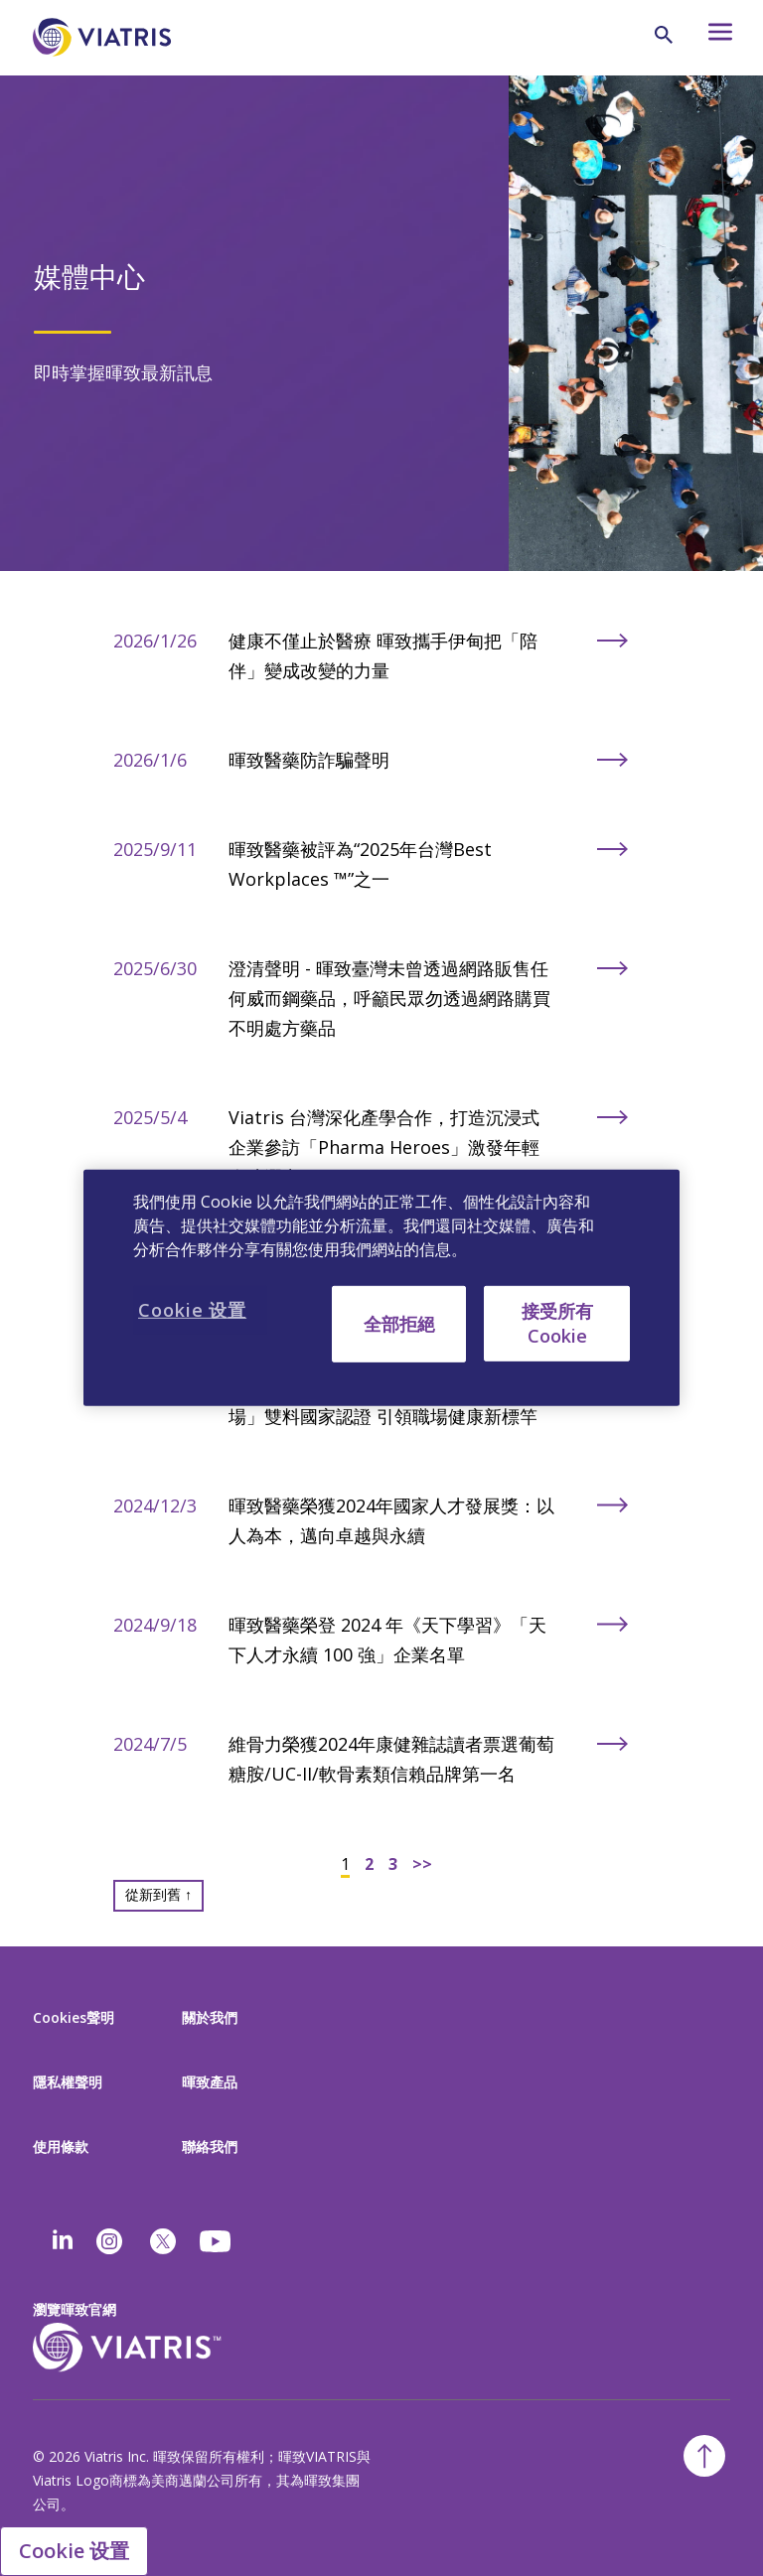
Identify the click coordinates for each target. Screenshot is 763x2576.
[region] (381, 1288)
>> (422, 1864)
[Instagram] (109, 2241)
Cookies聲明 (73, 2017)
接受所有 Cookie (557, 1323)
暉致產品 (209, 2082)
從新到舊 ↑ (158, 1895)
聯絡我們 (209, 2146)
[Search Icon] (664, 35)
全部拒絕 (399, 1324)
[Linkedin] (63, 2241)
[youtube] (216, 2241)
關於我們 (209, 2017)
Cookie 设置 (74, 2550)
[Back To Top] (704, 2456)
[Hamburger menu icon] (711, 37)
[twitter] (163, 2241)
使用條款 (60, 2146)
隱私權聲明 (67, 2082)
